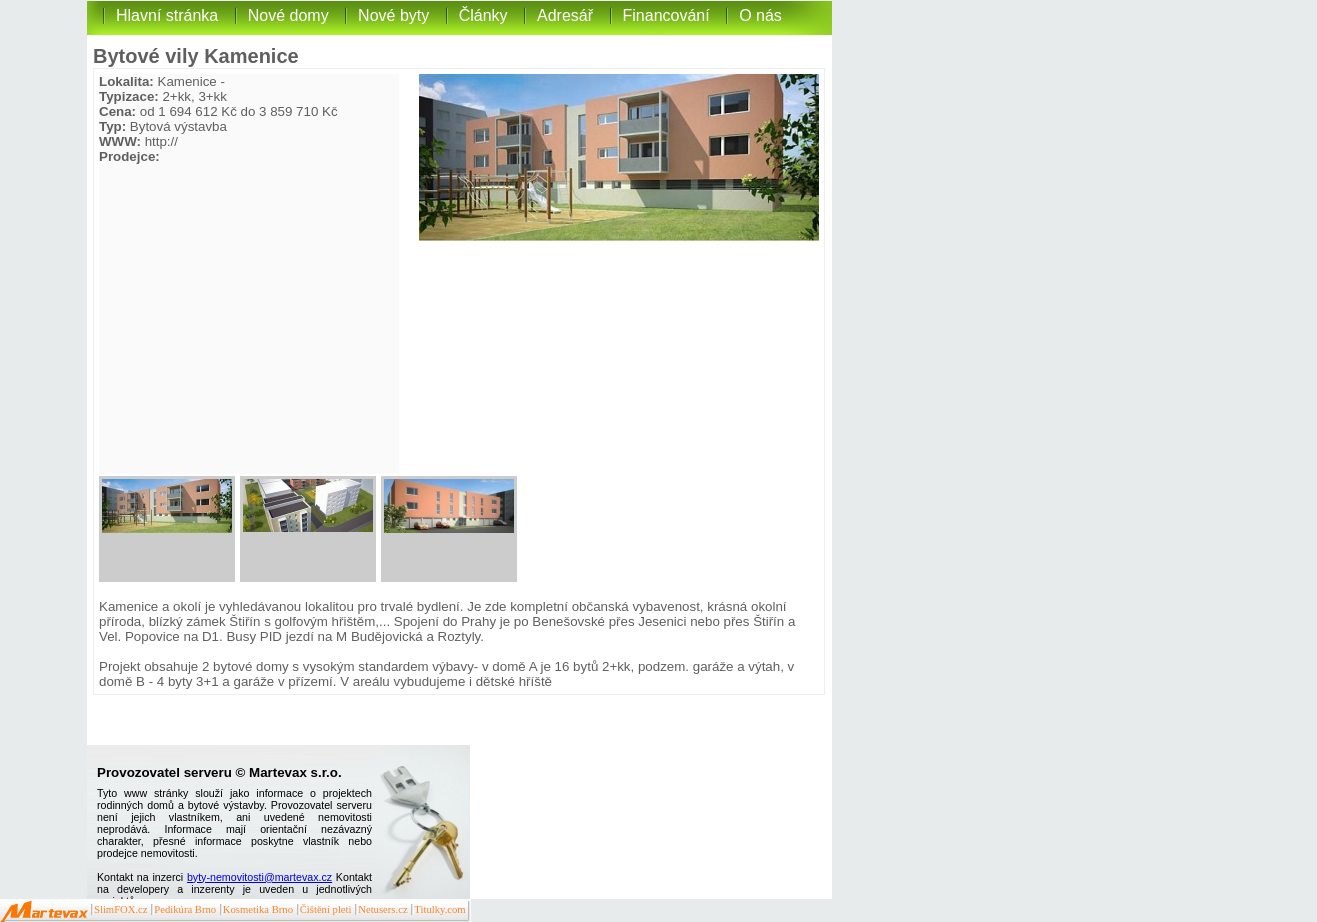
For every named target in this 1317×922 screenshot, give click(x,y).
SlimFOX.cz (121, 909)
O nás (760, 15)
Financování (666, 15)
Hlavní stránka (167, 15)
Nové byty (393, 15)
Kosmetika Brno (258, 909)
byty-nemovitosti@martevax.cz (259, 877)
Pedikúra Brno (185, 909)
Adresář (565, 15)
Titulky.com (439, 909)
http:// (161, 141)
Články (483, 15)
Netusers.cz (382, 909)
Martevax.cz (44, 912)
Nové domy (288, 15)
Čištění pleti (326, 909)
